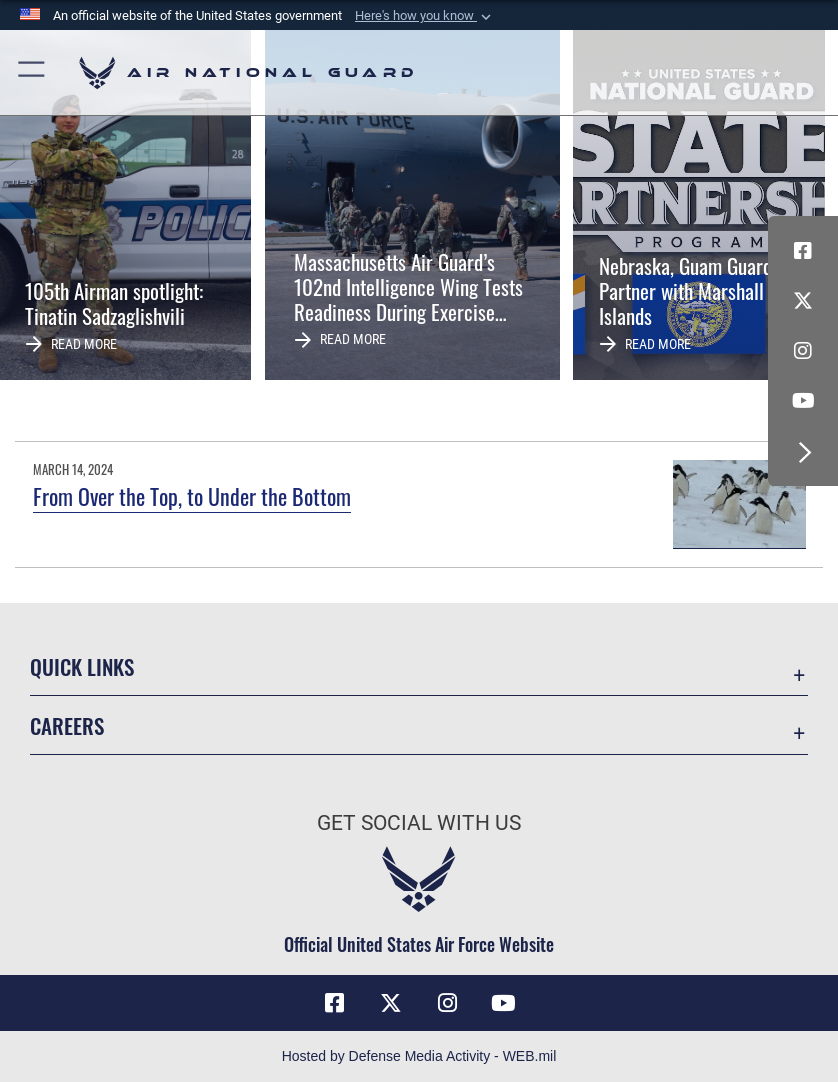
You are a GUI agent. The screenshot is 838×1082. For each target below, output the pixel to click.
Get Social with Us (419, 823)
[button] (425, 16)
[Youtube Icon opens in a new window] (803, 401)
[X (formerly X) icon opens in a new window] (803, 301)
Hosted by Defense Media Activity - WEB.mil (419, 1056)
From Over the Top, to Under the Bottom (192, 496)
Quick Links (82, 666)
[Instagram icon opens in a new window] (803, 351)
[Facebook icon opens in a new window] (803, 251)
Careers (67, 725)
